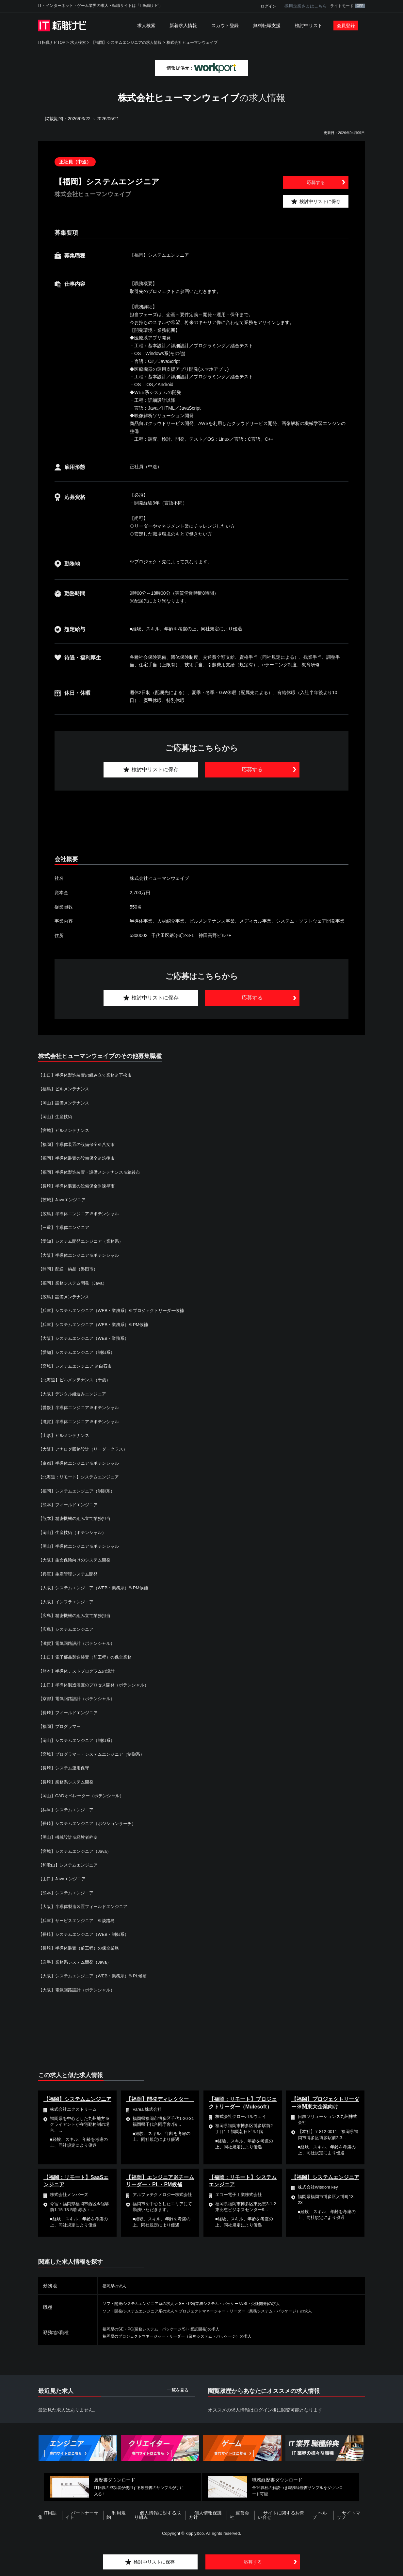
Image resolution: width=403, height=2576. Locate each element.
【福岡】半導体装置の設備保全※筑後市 (79, 1158)
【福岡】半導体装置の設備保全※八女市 (79, 1144)
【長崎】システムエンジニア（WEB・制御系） (87, 1934)
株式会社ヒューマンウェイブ (192, 42)
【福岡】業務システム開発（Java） (75, 1283)
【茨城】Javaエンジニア (63, 1199)
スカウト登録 (225, 25)
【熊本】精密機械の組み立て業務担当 (77, 1518)
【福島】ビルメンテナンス (65, 1088)
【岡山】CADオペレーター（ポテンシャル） (84, 1795)
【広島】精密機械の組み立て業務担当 (77, 1615)
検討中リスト (308, 25)
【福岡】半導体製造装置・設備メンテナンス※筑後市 (93, 1172)
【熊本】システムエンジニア (68, 1892)
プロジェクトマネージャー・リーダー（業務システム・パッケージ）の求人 (268, 2310)
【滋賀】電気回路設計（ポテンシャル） (79, 1643)
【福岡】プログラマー (61, 1726)
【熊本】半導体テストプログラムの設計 (79, 1671)
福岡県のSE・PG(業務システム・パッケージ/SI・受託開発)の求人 (170, 2328)
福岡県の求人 (116, 2285)
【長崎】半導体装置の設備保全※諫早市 (79, 1185)
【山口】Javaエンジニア (63, 1878)
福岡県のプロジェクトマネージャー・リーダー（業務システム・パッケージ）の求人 (189, 2335)
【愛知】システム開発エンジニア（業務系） (84, 1241)
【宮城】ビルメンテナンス (65, 1130)
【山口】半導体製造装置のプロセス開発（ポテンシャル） (97, 1684)
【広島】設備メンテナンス (65, 1296)
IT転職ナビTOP (51, 42)
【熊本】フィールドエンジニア (70, 1504)
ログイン (268, 6)
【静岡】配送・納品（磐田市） (70, 1268)
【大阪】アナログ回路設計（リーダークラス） (86, 1449)
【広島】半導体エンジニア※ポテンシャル (81, 1213)
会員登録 (346, 25)
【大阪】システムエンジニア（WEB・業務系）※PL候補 (96, 1975)
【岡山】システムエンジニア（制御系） (79, 1740)
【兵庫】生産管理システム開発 (70, 1574)
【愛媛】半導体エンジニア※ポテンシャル (81, 1407)
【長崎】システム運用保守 (65, 1767)
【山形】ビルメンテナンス (65, 1435)
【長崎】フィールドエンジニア (70, 1712)
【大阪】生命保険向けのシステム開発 (77, 1559)
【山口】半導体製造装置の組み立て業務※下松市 (88, 1075)
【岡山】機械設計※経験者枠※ (70, 1837)
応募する (316, 182)
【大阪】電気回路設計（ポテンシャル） (79, 1989)
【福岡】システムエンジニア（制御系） (79, 1490)
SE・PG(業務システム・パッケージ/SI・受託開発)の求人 (249, 2303)
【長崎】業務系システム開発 (68, 1781)
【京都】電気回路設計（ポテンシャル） (79, 1698)
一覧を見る (177, 2389)
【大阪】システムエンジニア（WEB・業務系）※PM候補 (97, 1587)
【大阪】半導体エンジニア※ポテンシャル (81, 1255)
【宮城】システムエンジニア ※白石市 (77, 1366)
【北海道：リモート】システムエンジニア (81, 1476)
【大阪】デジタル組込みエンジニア (74, 1393)
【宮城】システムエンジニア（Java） (77, 1851)
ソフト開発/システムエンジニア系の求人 (144, 2303)
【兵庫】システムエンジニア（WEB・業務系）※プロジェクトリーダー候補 (116, 1310)
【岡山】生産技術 (56, 1116)
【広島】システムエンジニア (68, 1629)
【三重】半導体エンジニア (65, 1227)
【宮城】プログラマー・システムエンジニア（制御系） (95, 1754)
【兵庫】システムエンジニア (68, 1809)
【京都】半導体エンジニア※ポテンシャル (81, 1463)
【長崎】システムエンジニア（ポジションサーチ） (90, 1823)
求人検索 (146, 25)
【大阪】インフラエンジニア (68, 1601)
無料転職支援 (267, 25)
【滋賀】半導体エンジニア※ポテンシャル (81, 1421)
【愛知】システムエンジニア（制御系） (79, 1352)
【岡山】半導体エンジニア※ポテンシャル (81, 1546)
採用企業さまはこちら (305, 6)
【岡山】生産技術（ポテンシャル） (74, 1532)
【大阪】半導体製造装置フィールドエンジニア (86, 1906)
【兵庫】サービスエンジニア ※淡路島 (79, 1920)
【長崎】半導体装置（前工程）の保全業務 (81, 1948)
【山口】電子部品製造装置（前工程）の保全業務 (88, 1657)
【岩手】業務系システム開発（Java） (77, 1962)
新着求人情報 (183, 25)
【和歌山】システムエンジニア (70, 1865)
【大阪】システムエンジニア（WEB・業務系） (87, 1338)
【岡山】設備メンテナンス (65, 1102)
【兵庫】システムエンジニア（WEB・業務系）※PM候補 (97, 1324)
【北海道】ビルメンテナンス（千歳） (77, 1379)
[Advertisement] (201, 823)
